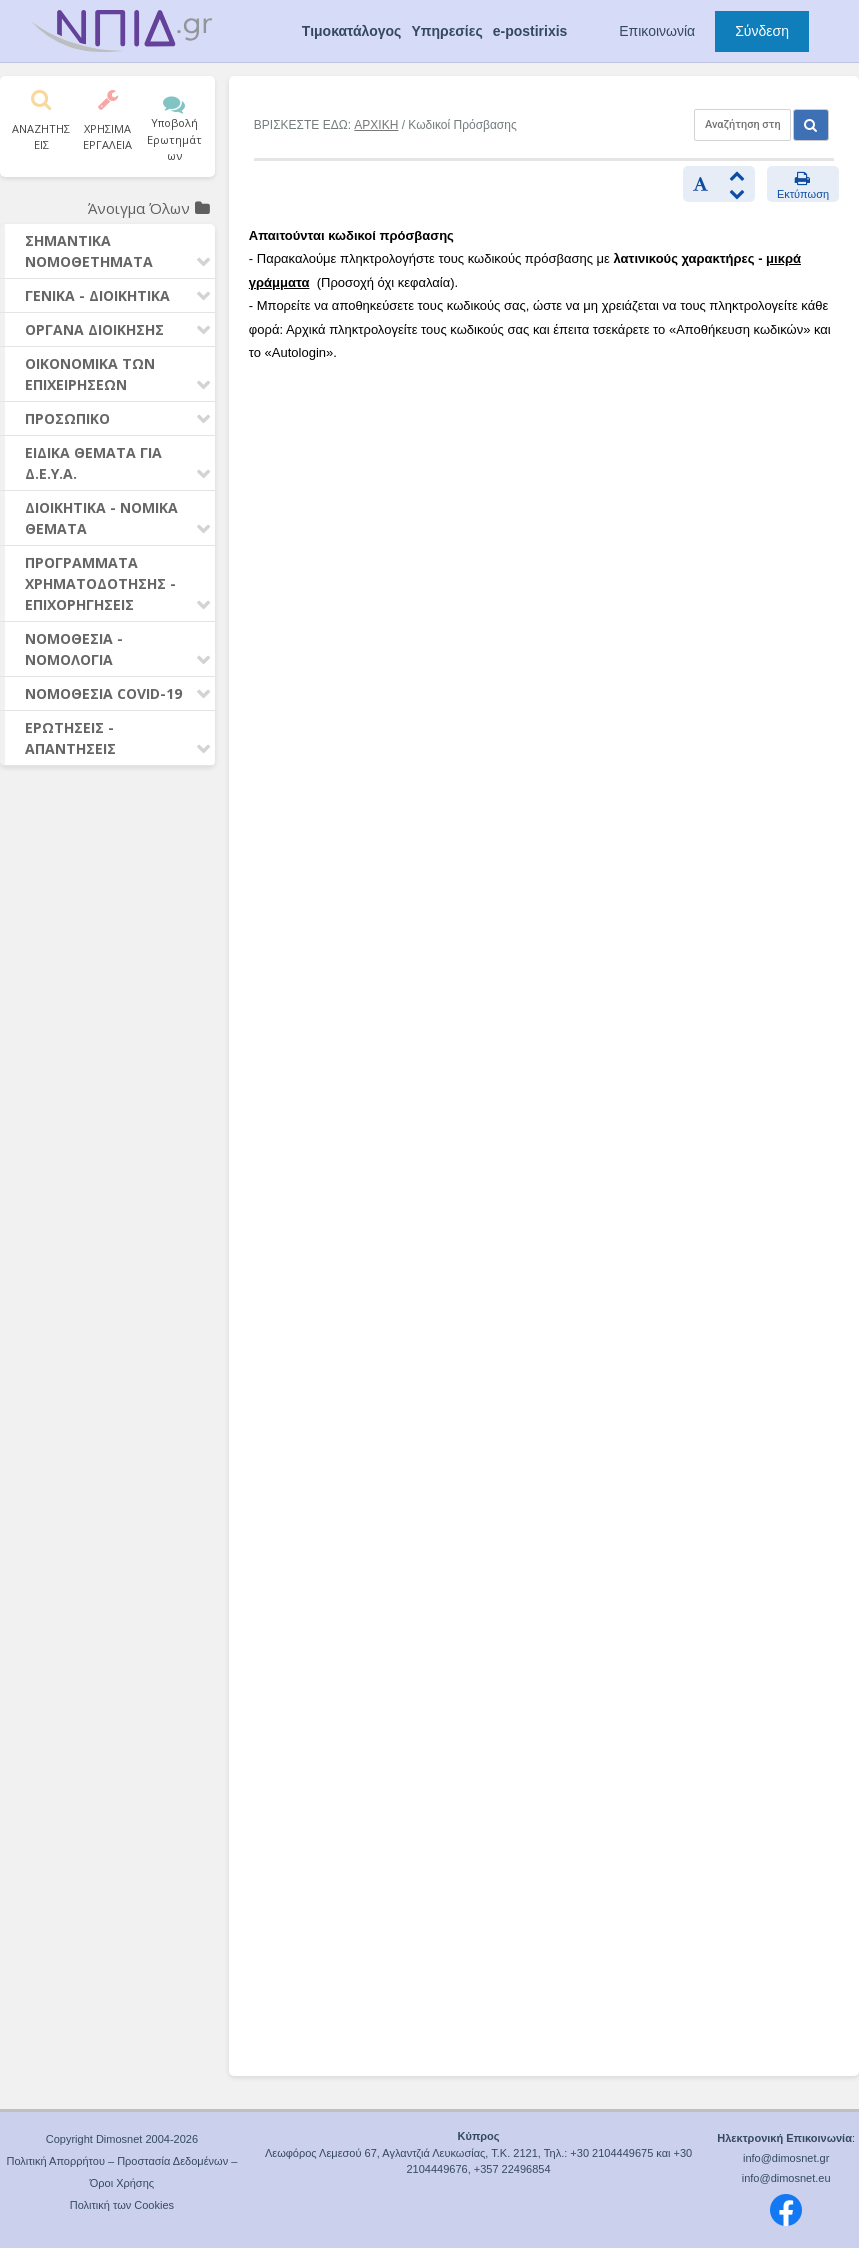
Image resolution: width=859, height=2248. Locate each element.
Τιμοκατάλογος (352, 31)
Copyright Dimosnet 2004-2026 (122, 2139)
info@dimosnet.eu (786, 2178)
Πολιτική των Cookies (122, 2205)
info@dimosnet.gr (786, 2158)
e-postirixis (530, 31)
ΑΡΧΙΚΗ (376, 125)
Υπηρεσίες (446, 31)
